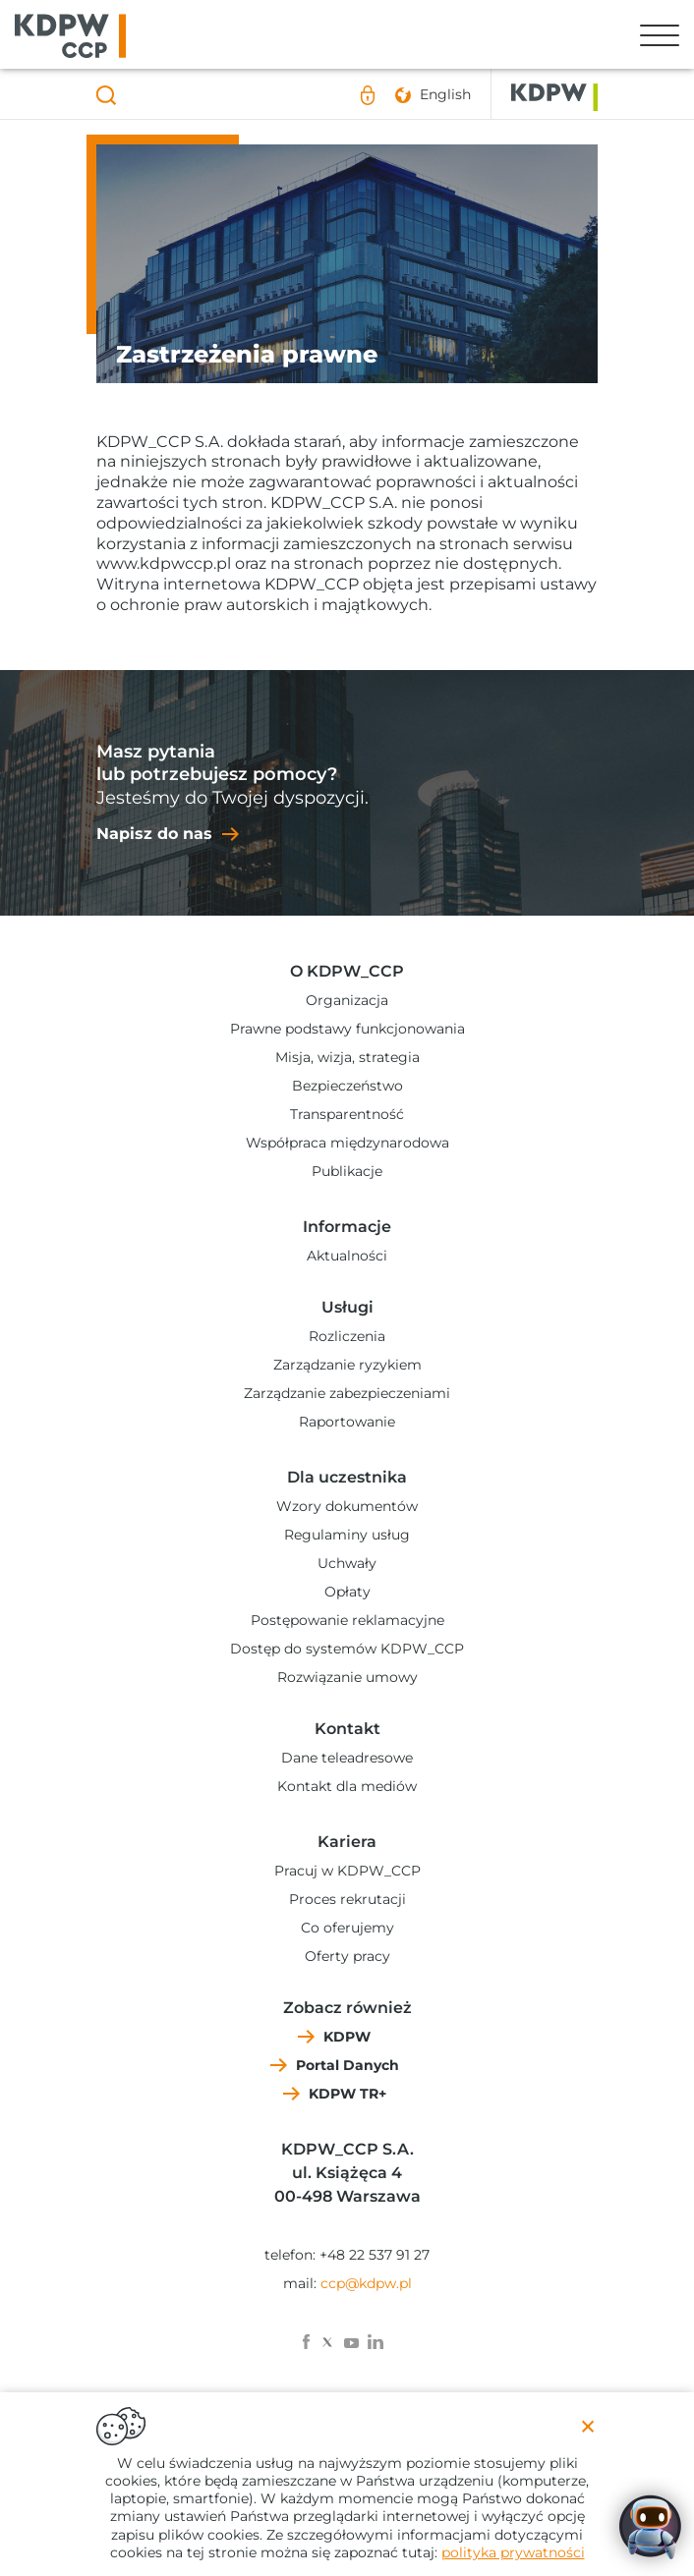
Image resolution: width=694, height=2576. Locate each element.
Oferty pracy (347, 1956)
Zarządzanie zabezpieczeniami (347, 1393)
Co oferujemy (347, 1927)
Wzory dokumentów (347, 1506)
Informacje (347, 1226)
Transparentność (347, 1114)
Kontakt (347, 1728)
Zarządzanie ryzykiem (347, 1364)
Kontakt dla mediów (347, 1786)
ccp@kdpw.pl (366, 2283)
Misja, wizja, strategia (347, 1057)
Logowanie (368, 95)
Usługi (347, 1307)
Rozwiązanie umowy (347, 1677)
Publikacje (347, 1171)
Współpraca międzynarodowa (347, 1142)
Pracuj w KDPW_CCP (347, 1870)
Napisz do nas (154, 833)
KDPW (347, 2036)
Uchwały (347, 1563)
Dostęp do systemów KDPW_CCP (347, 1648)
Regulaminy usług (347, 1534)
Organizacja (347, 1000)
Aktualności (347, 1255)
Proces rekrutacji (347, 1899)
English (445, 94)
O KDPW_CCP (347, 971)
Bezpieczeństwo (347, 1085)
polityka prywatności (513, 2552)
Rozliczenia (347, 1336)
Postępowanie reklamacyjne (347, 1620)
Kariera (347, 1841)
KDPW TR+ (347, 2093)
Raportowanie (347, 1421)
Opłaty (347, 1591)
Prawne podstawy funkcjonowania (347, 1028)
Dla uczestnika (347, 1477)
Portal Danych (347, 2065)
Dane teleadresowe (347, 1757)
